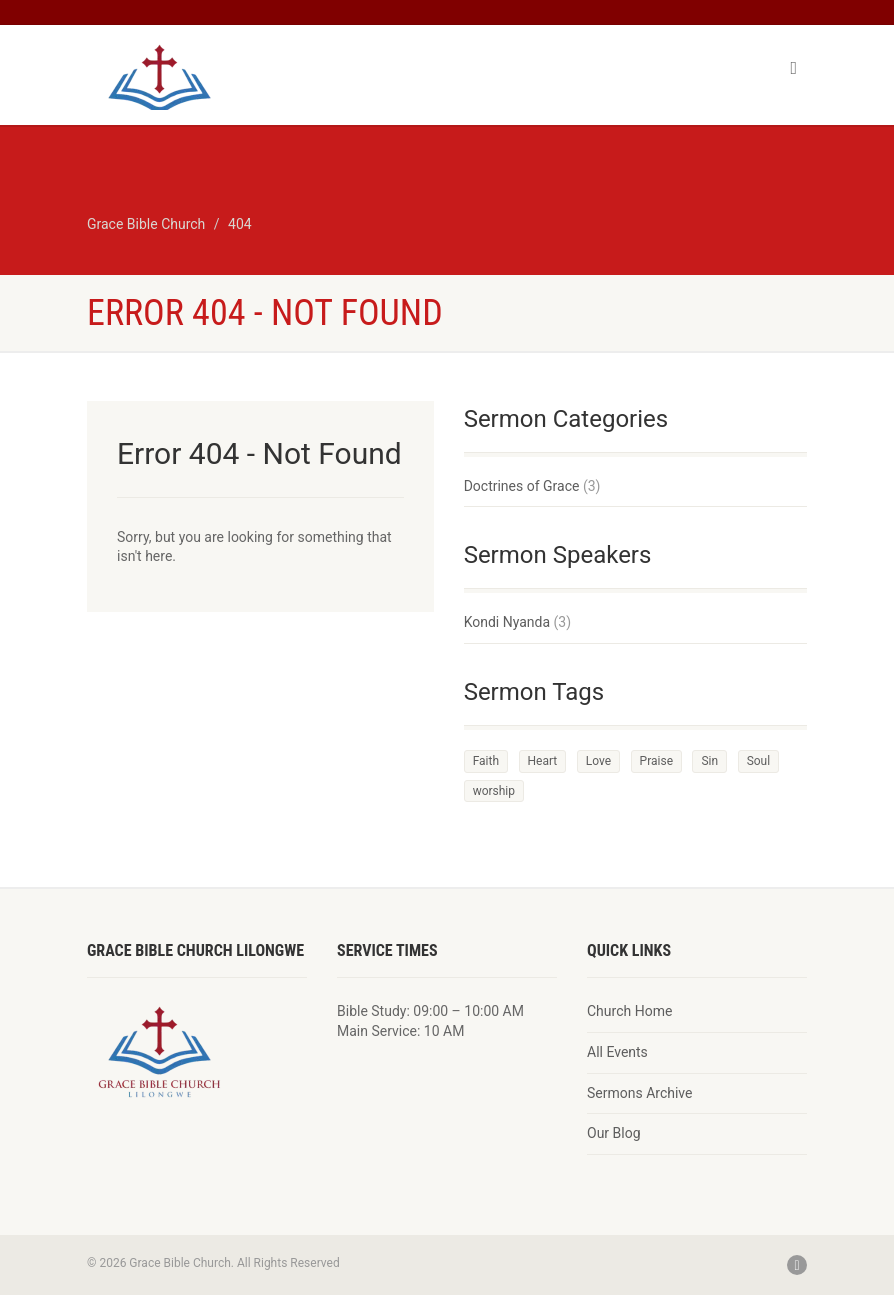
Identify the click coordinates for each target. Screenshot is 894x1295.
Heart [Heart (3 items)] (543, 761)
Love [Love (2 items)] (598, 761)
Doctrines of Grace (522, 486)
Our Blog (614, 1133)
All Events (617, 1052)
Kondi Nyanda (507, 622)
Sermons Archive (639, 1093)
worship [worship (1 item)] (494, 791)
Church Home (629, 1011)
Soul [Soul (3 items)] (759, 761)
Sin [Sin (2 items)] (709, 761)
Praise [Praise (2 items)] (656, 761)
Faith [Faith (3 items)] (486, 761)
